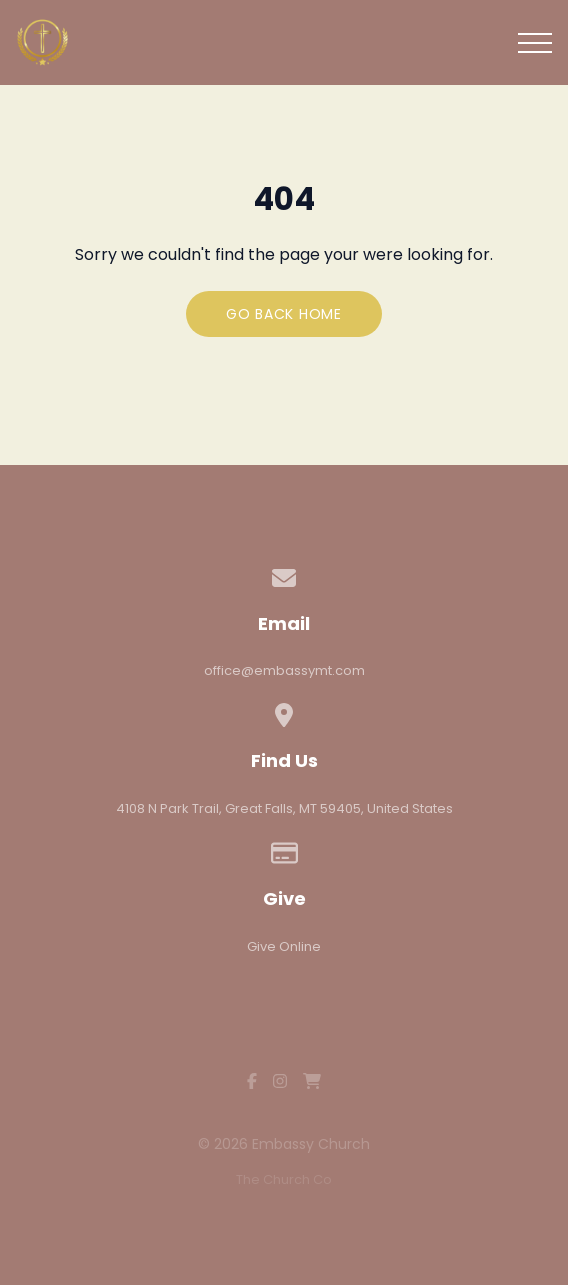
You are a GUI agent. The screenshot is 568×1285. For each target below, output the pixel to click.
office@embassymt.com (284, 670)
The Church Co (284, 1179)
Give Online (284, 946)
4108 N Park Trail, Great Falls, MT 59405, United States (284, 808)
